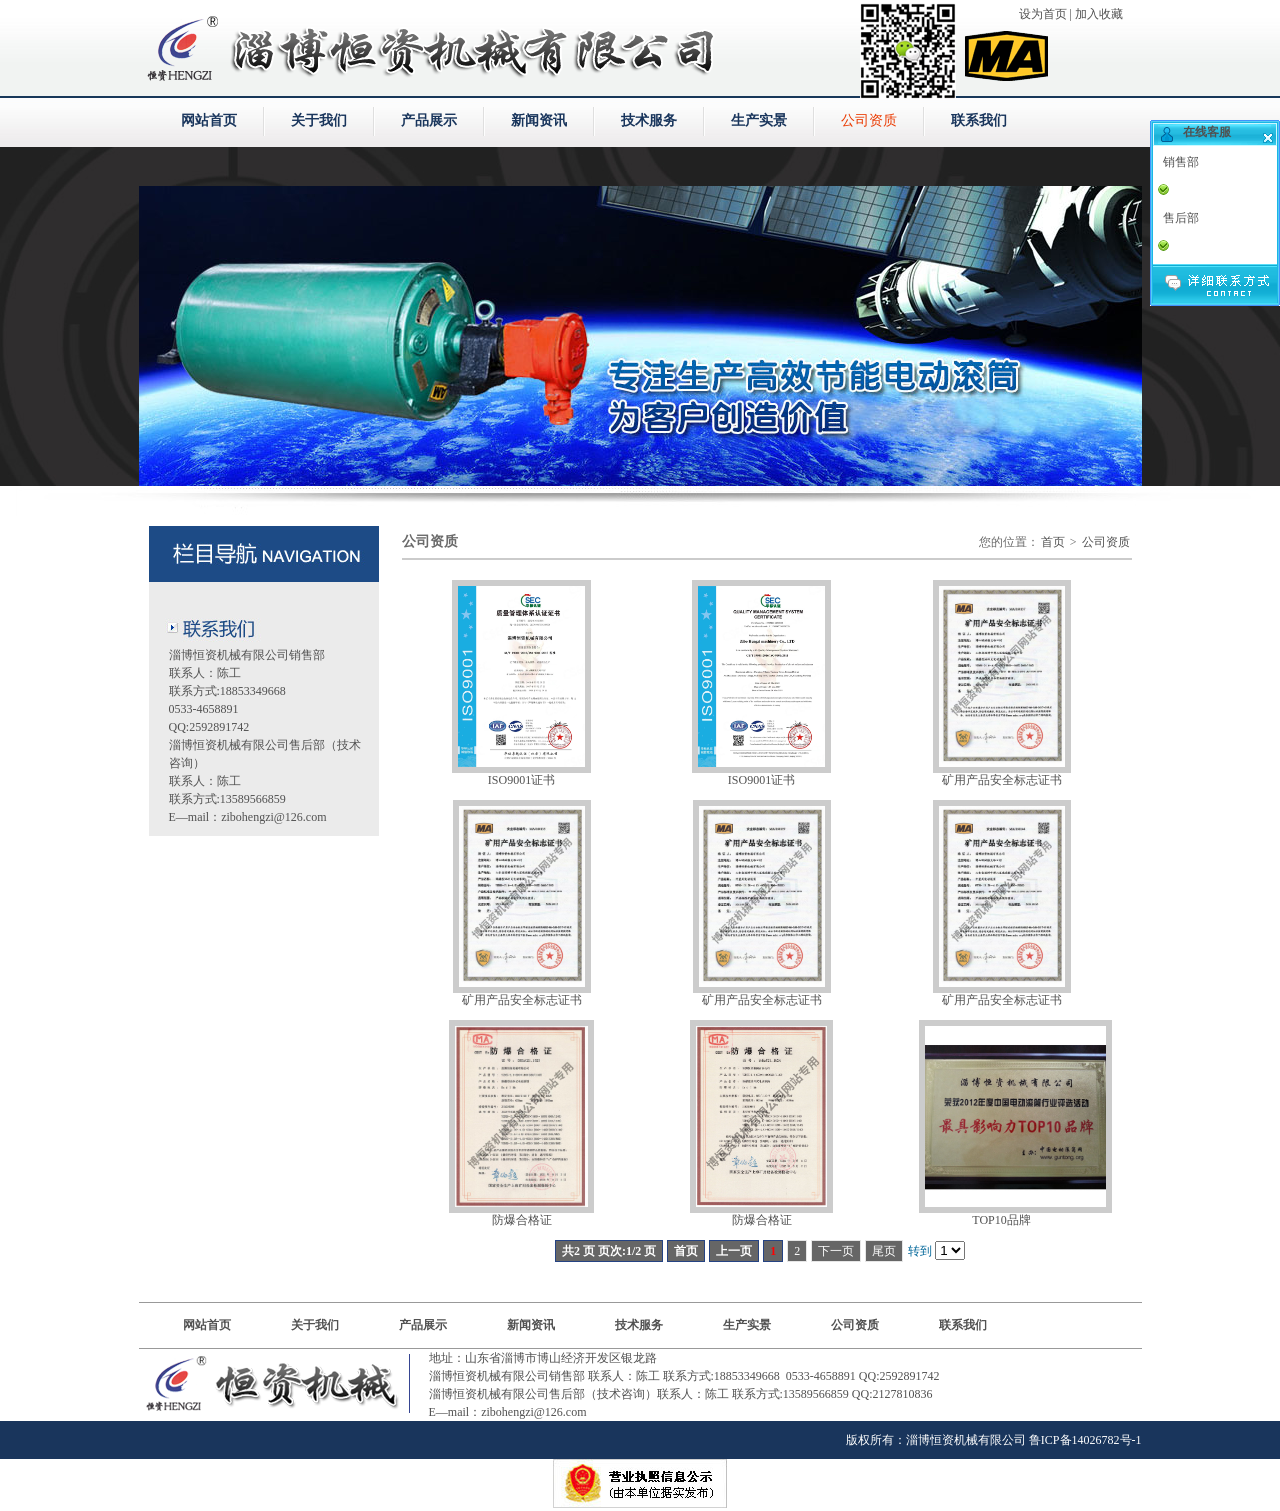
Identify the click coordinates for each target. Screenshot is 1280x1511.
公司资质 (869, 120)
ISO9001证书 (521, 780)
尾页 (884, 1251)
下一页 (836, 1251)
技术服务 (649, 120)
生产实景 (759, 120)
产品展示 (429, 120)
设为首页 (1043, 14)
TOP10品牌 (1001, 1220)
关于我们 (319, 120)
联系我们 (979, 120)
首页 (1053, 542)
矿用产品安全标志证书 (1002, 780)
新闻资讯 (539, 120)
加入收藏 (1099, 14)
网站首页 (209, 120)
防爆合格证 (522, 1220)
